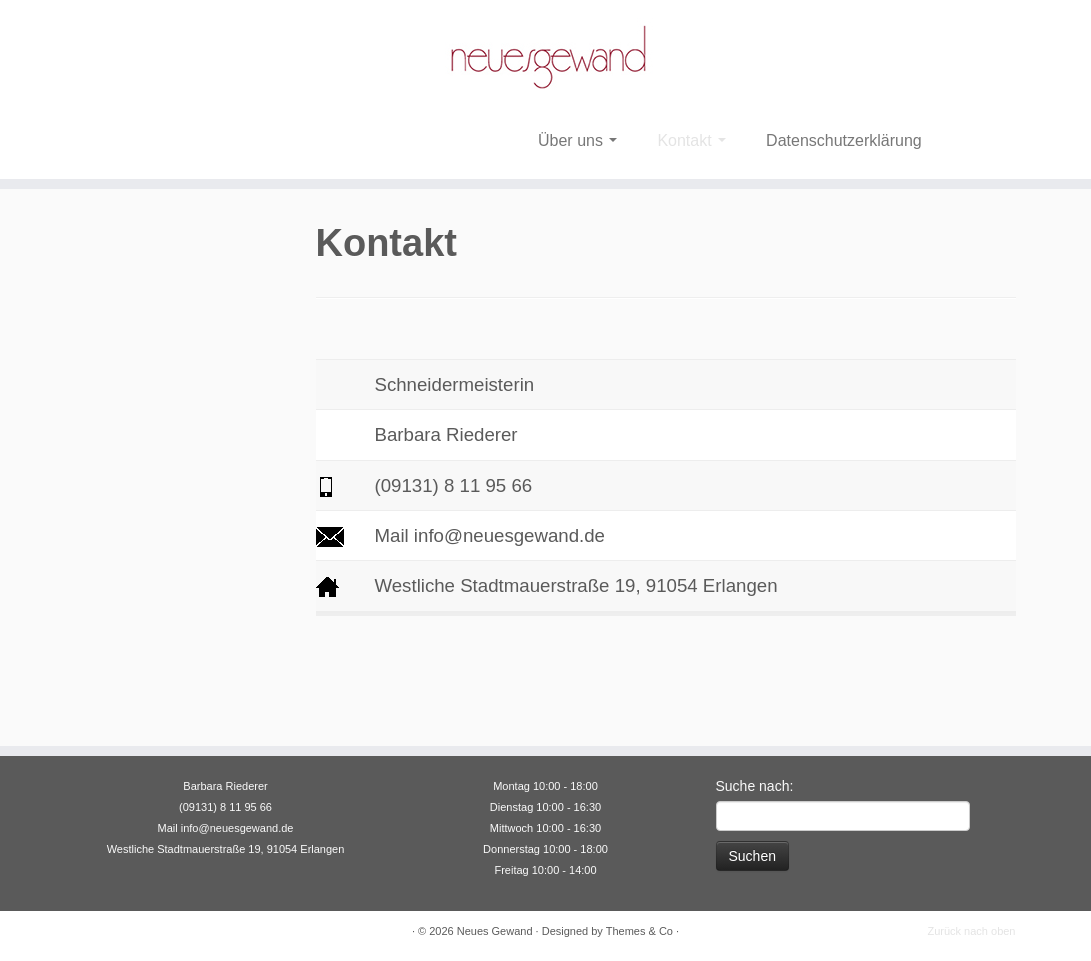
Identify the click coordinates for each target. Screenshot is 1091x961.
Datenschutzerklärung (844, 140)
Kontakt (691, 140)
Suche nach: (755, 786)
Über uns (577, 140)
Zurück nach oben (971, 931)
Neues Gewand (495, 931)
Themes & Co (639, 931)
